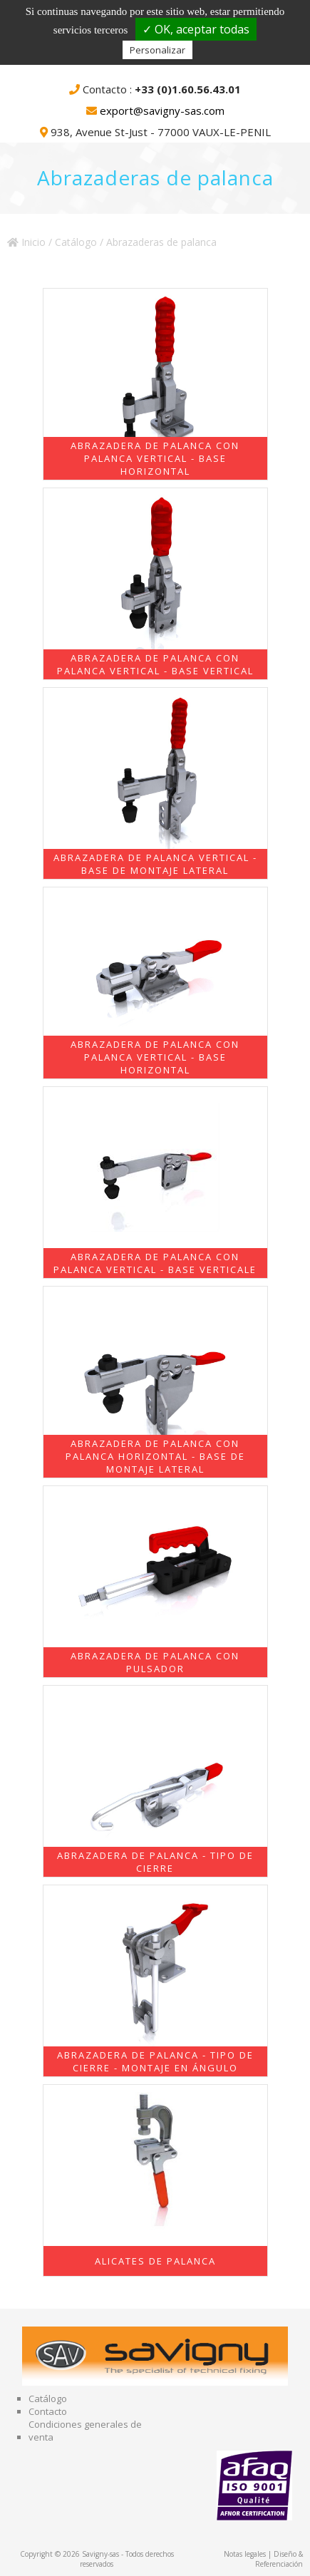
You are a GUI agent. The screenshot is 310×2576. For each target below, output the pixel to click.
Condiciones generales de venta (85, 2430)
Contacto (48, 2411)
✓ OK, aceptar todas (196, 29)
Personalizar (157, 49)
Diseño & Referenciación (279, 2559)
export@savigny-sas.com (162, 110)
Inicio (26, 242)
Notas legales (245, 2554)
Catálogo (76, 242)
